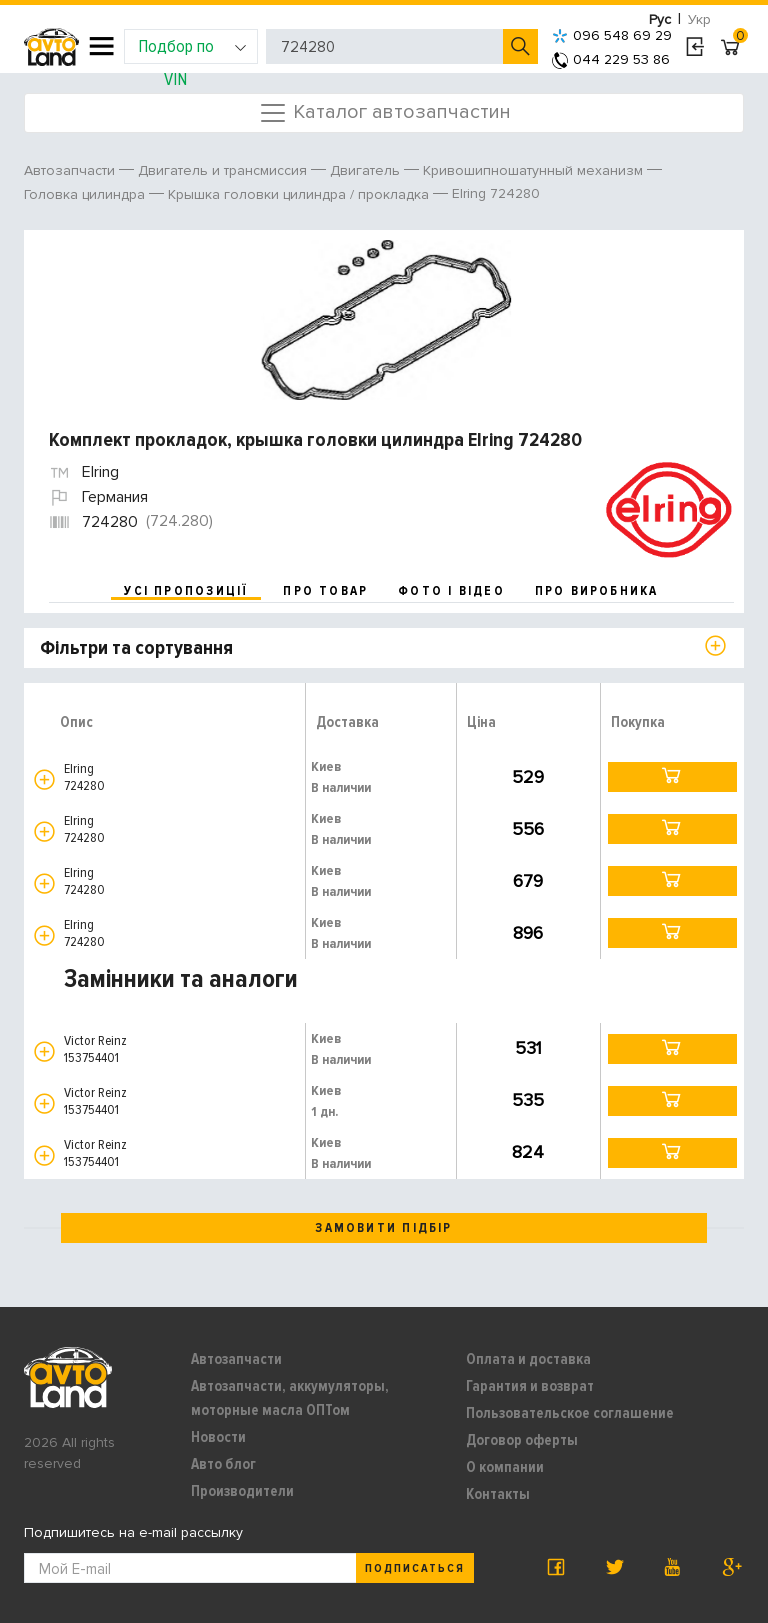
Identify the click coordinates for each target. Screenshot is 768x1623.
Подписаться (415, 1568)
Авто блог (223, 1464)
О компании (505, 1467)
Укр (699, 19)
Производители (242, 1491)
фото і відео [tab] (451, 591)
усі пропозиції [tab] (186, 591)
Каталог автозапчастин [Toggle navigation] (384, 113)
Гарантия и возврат (530, 1386)
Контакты (498, 1494)
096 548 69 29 (612, 35)
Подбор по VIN (192, 49)
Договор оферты (522, 1440)
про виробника (597, 591)
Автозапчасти (236, 1359)
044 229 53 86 (611, 59)
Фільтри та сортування (136, 648)
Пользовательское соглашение (570, 1413)
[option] (386, 320)
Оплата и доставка (528, 1359)
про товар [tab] (325, 591)
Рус (660, 19)
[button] (44, 779)
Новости (218, 1437)
